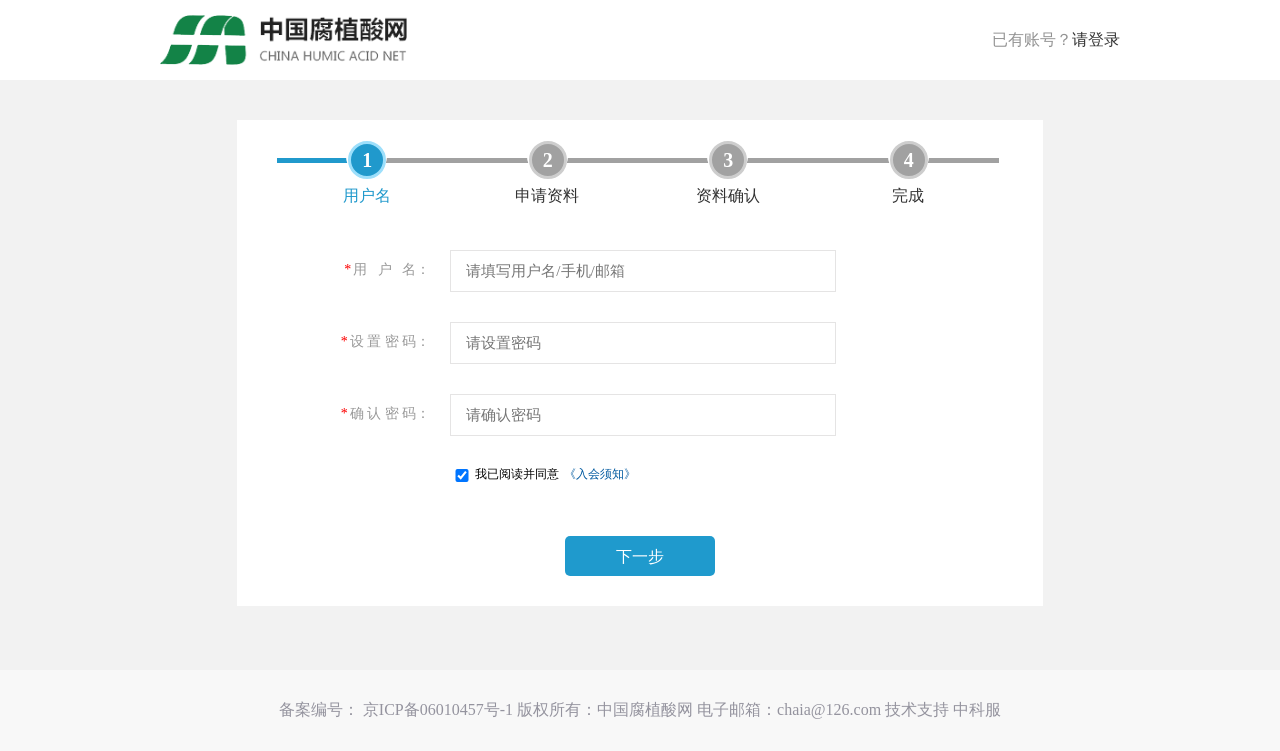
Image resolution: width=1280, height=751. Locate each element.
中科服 (977, 709)
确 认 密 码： (386, 413)
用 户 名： (387, 269)
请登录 (1096, 39)
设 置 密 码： (386, 341)
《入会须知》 (600, 474)
